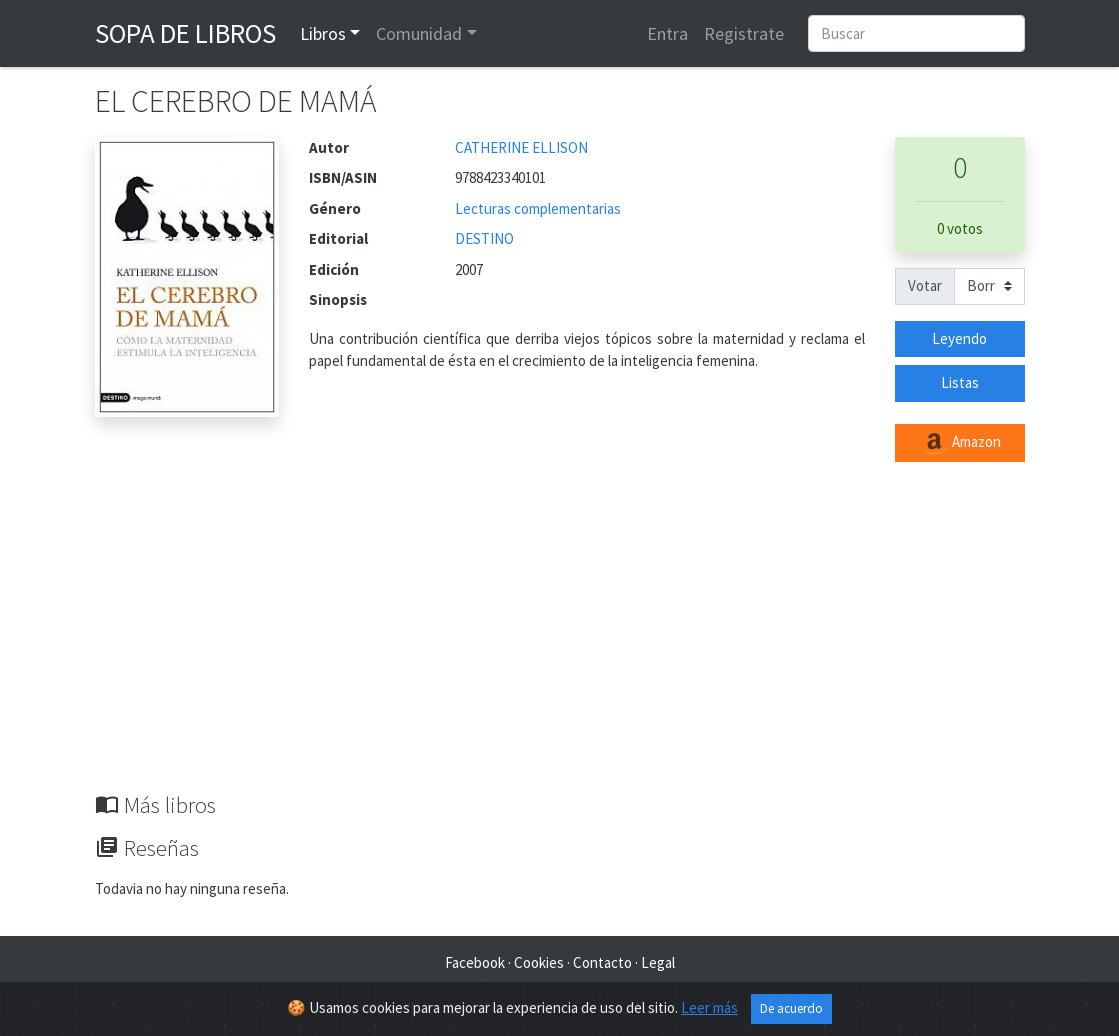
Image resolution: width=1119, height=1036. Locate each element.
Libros (323, 33)
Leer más (709, 1007)
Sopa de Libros (185, 33)
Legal (658, 962)
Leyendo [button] (959, 338)
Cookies (539, 962)
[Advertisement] (560, 642)
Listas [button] (960, 382)
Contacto (602, 962)
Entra (667, 33)
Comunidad (419, 33)
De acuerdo (791, 1008)
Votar (925, 285)
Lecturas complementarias (538, 208)
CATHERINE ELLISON (521, 147)
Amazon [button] (960, 443)
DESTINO (484, 238)
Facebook (475, 962)
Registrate (744, 33)
